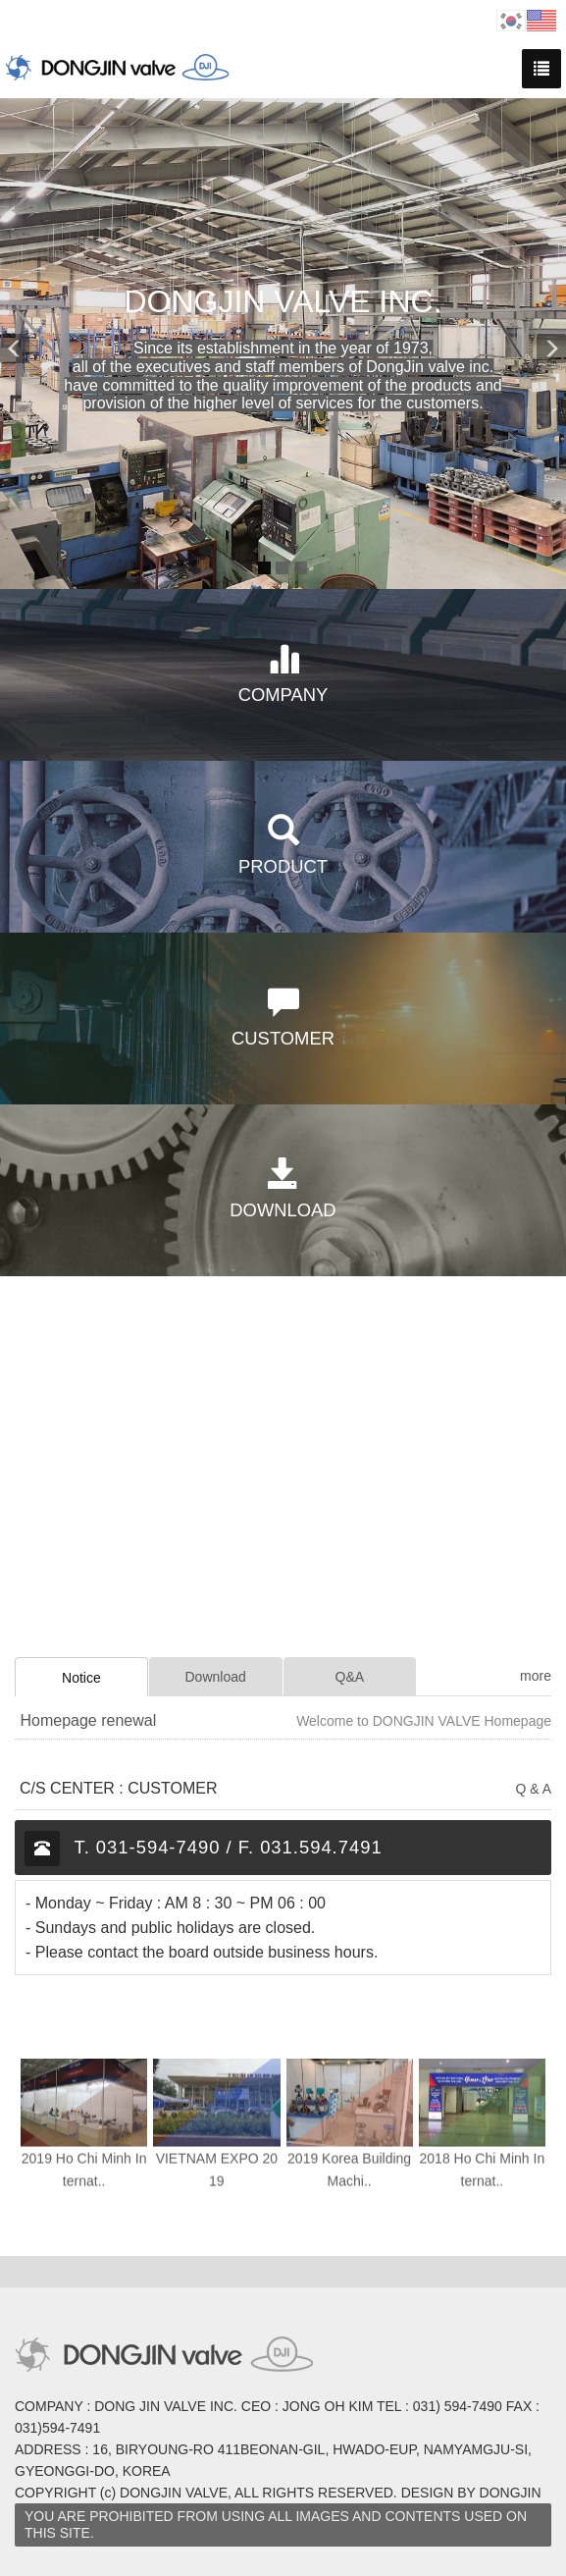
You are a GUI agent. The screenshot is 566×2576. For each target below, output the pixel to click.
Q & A (533, 1789)
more (535, 1676)
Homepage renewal (88, 1720)
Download (214, 1677)
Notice (81, 1678)
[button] (19, 343)
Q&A (350, 1677)
